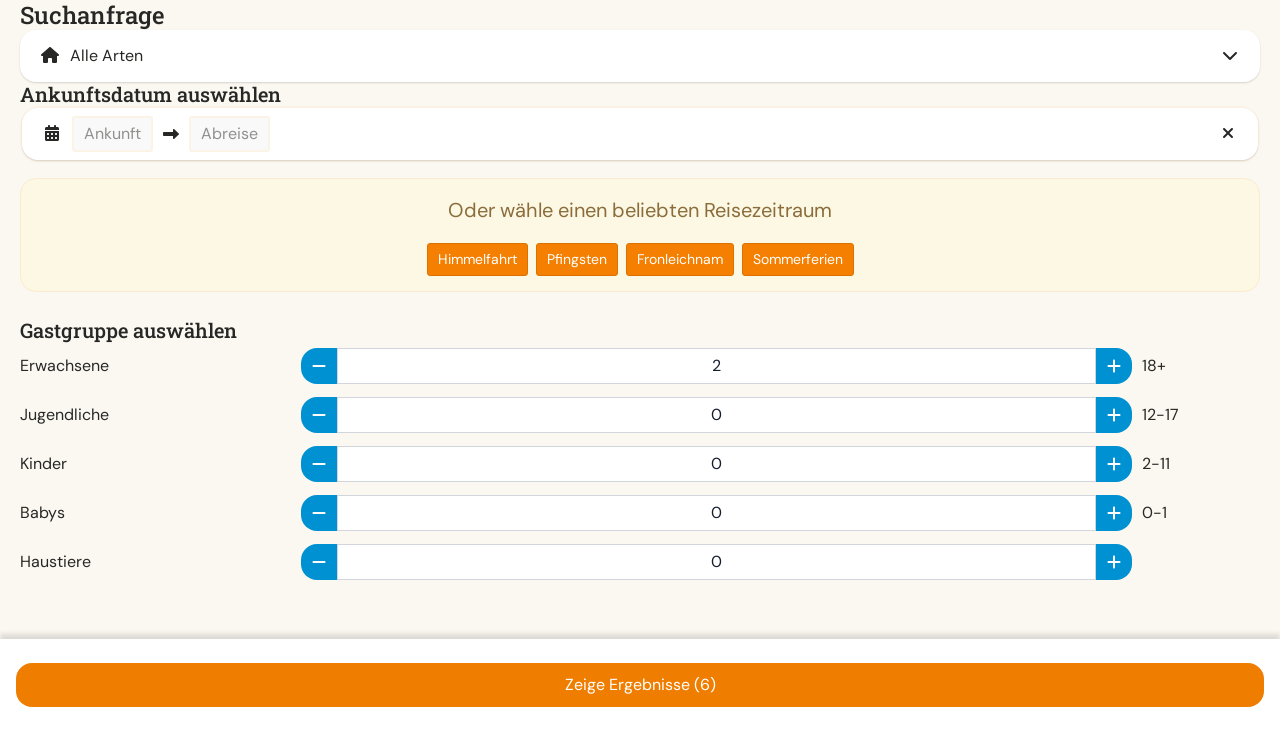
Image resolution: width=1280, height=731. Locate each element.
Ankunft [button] (112, 133)
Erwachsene (64, 365)
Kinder (43, 463)
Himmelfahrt (477, 259)
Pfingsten (577, 259)
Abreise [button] (229, 133)
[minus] (319, 366)
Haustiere (55, 561)
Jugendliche (64, 414)
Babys (42, 512)
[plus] (1114, 366)
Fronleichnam (680, 259)
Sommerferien (798, 259)
